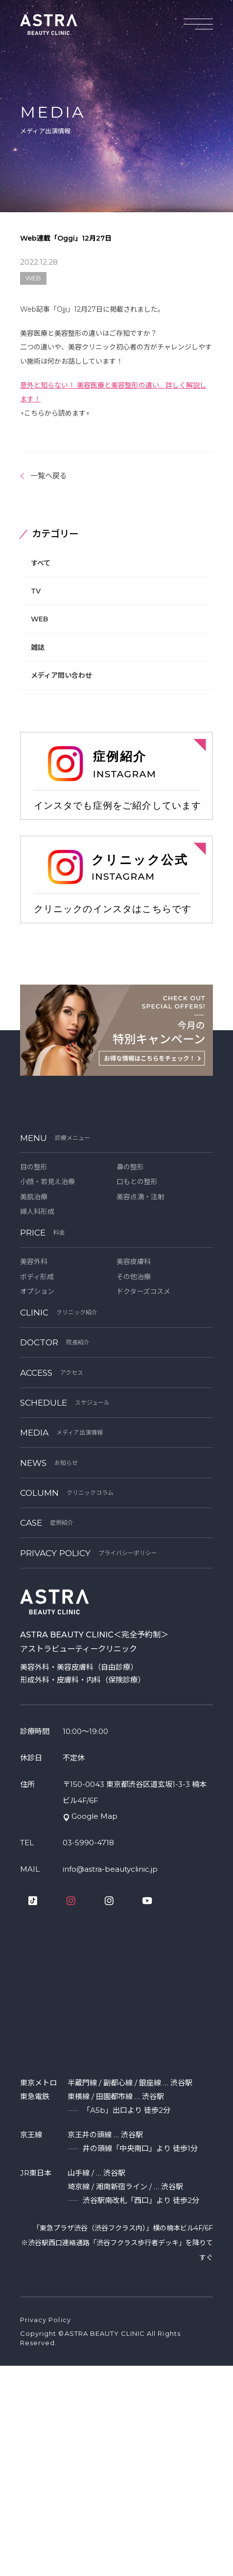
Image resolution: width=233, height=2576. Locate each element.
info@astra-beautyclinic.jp (110, 1869)
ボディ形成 (37, 1276)
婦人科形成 (37, 1211)
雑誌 (38, 647)
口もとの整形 (137, 1181)
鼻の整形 (130, 1167)
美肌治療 (33, 1196)
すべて (40, 563)
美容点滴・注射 (140, 1196)
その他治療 (133, 1276)
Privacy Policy (45, 2320)
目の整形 (33, 1167)
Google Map (94, 1816)
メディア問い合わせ (61, 675)
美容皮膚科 (133, 1261)
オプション (37, 1291)
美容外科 (33, 1261)
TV (36, 591)
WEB (39, 619)
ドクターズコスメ (143, 1291)
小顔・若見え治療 (47, 1181)
